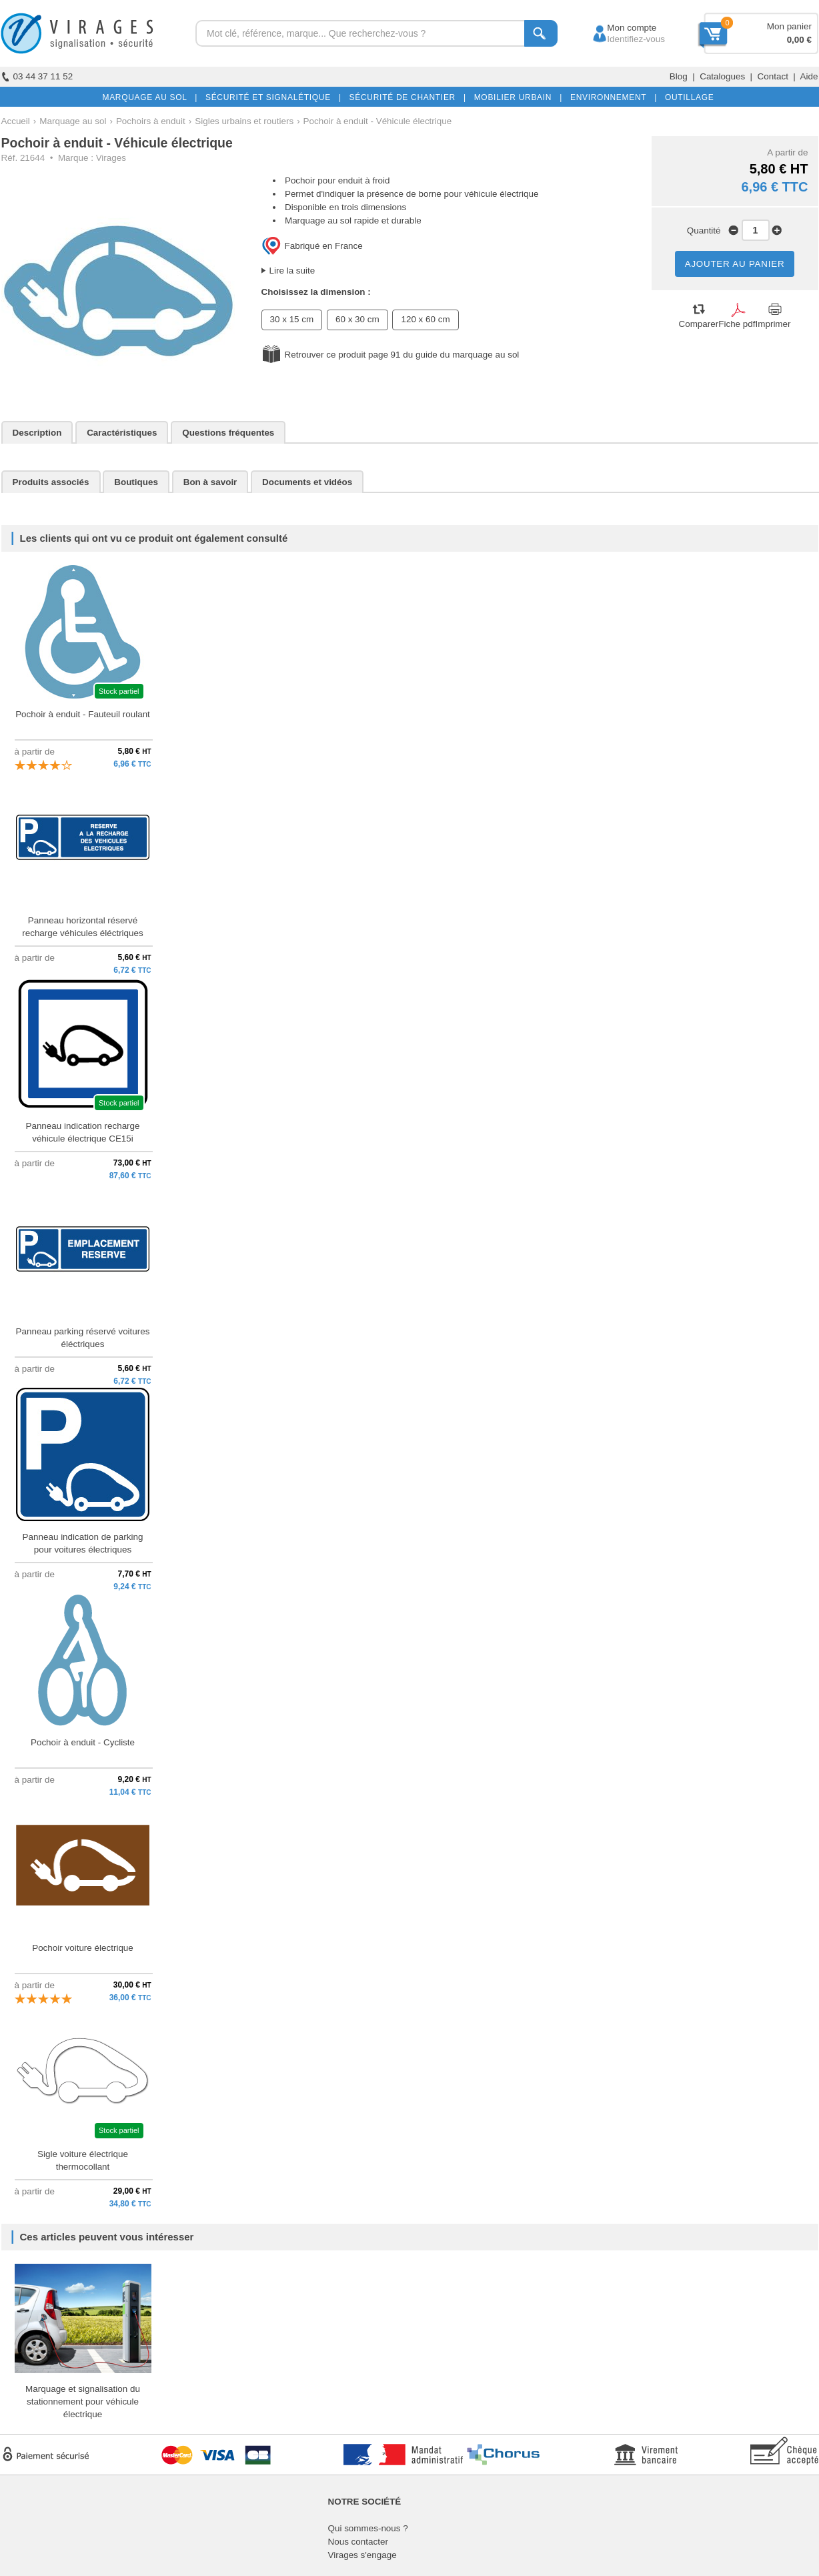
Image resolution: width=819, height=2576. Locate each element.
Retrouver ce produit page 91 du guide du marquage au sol (402, 355)
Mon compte (619, 28)
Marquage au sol (72, 121)
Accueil (15, 121)
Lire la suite (292, 271)
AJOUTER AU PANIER (735, 264)
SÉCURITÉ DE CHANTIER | (405, 97)
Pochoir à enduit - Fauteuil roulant (82, 714)
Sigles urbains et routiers (244, 121)
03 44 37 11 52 (37, 76)
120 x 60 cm (425, 319)
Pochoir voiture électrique (82, 1948)
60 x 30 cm (357, 319)
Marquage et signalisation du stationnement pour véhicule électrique (82, 2401)
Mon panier (789, 26)
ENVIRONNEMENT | (611, 97)
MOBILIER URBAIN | (516, 97)
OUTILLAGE (687, 97)
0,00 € (799, 40)
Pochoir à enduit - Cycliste (83, 1742)
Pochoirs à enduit (150, 121)
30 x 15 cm (292, 319)
